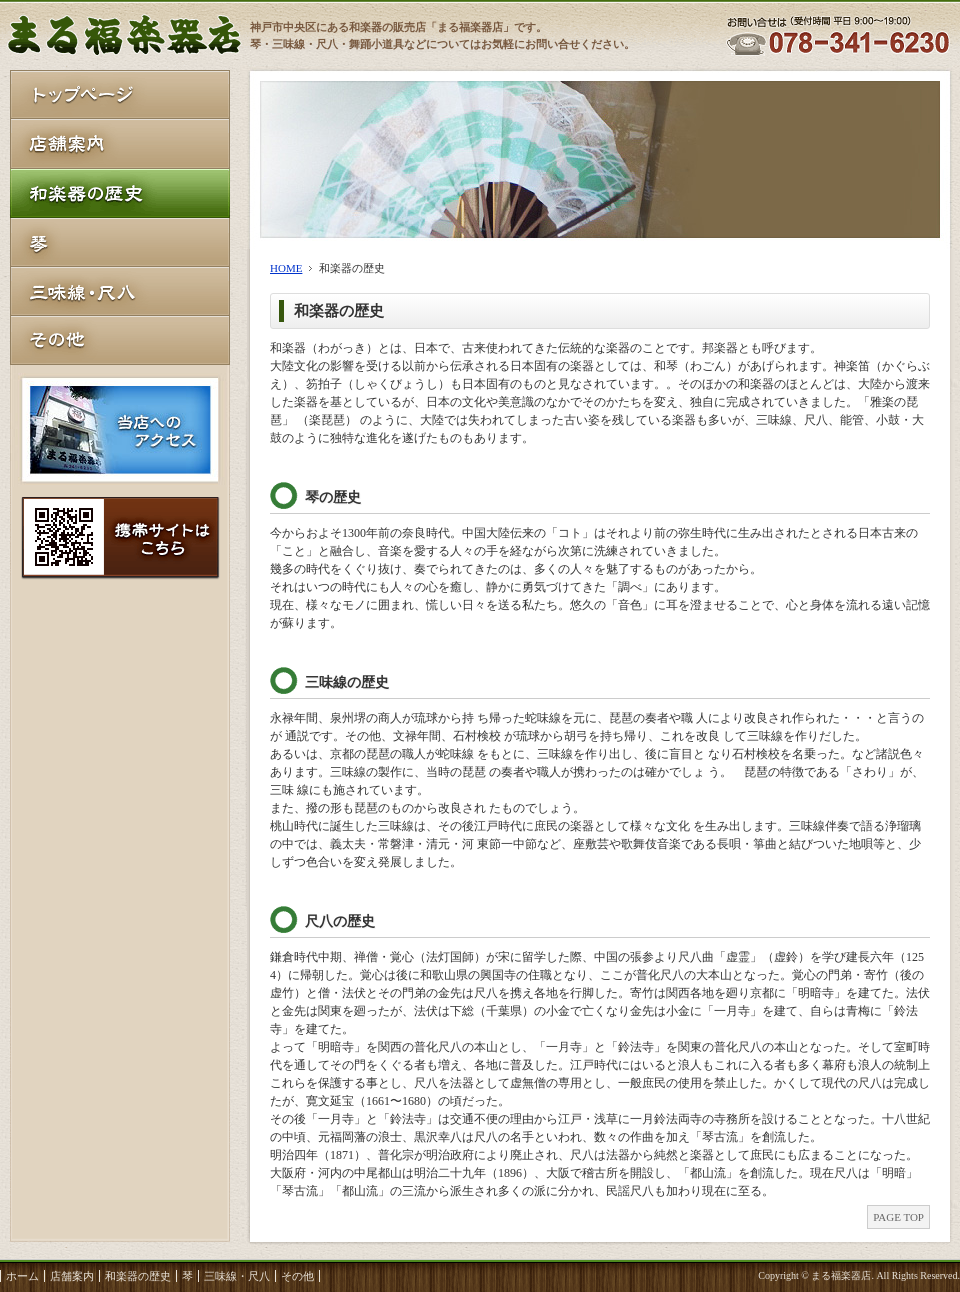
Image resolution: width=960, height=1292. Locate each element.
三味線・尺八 (237, 1276)
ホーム (22, 1276)
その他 (297, 1276)
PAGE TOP (898, 1217)
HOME (286, 268)
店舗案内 (72, 1276)
